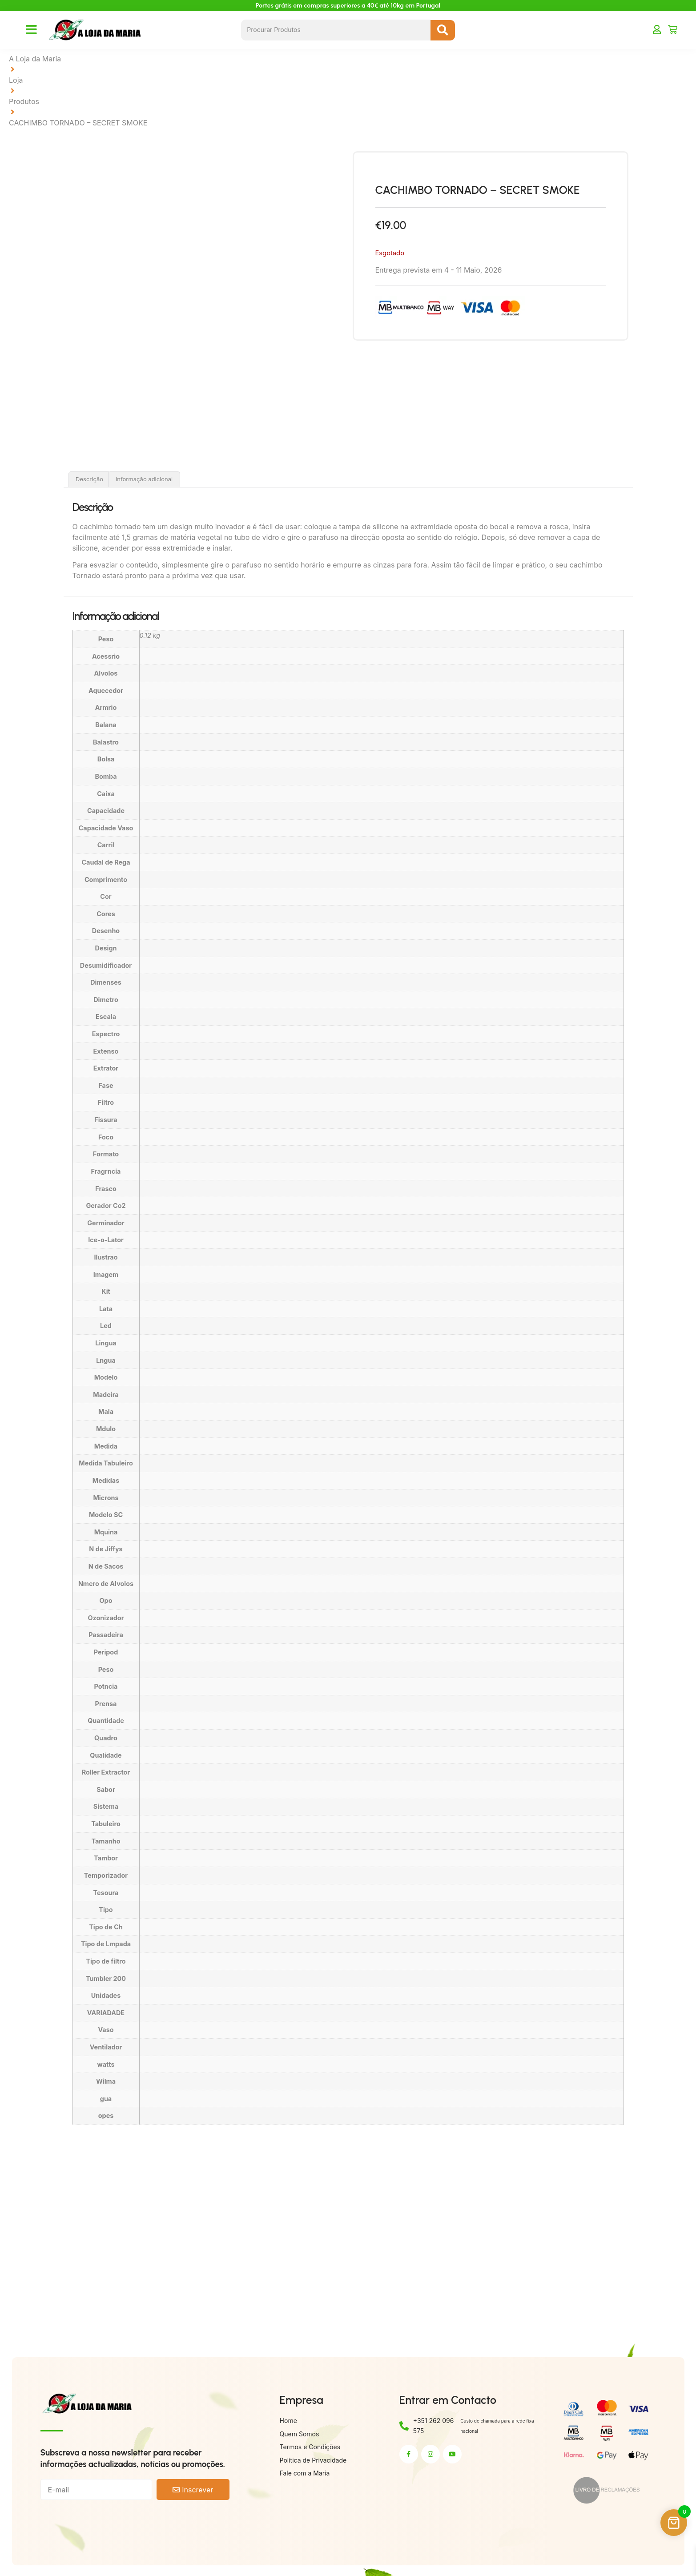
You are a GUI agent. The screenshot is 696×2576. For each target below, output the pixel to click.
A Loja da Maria (35, 58)
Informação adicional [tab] (144, 479)
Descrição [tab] (89, 479)
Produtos (24, 101)
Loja (16, 80)
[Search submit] (442, 30)
